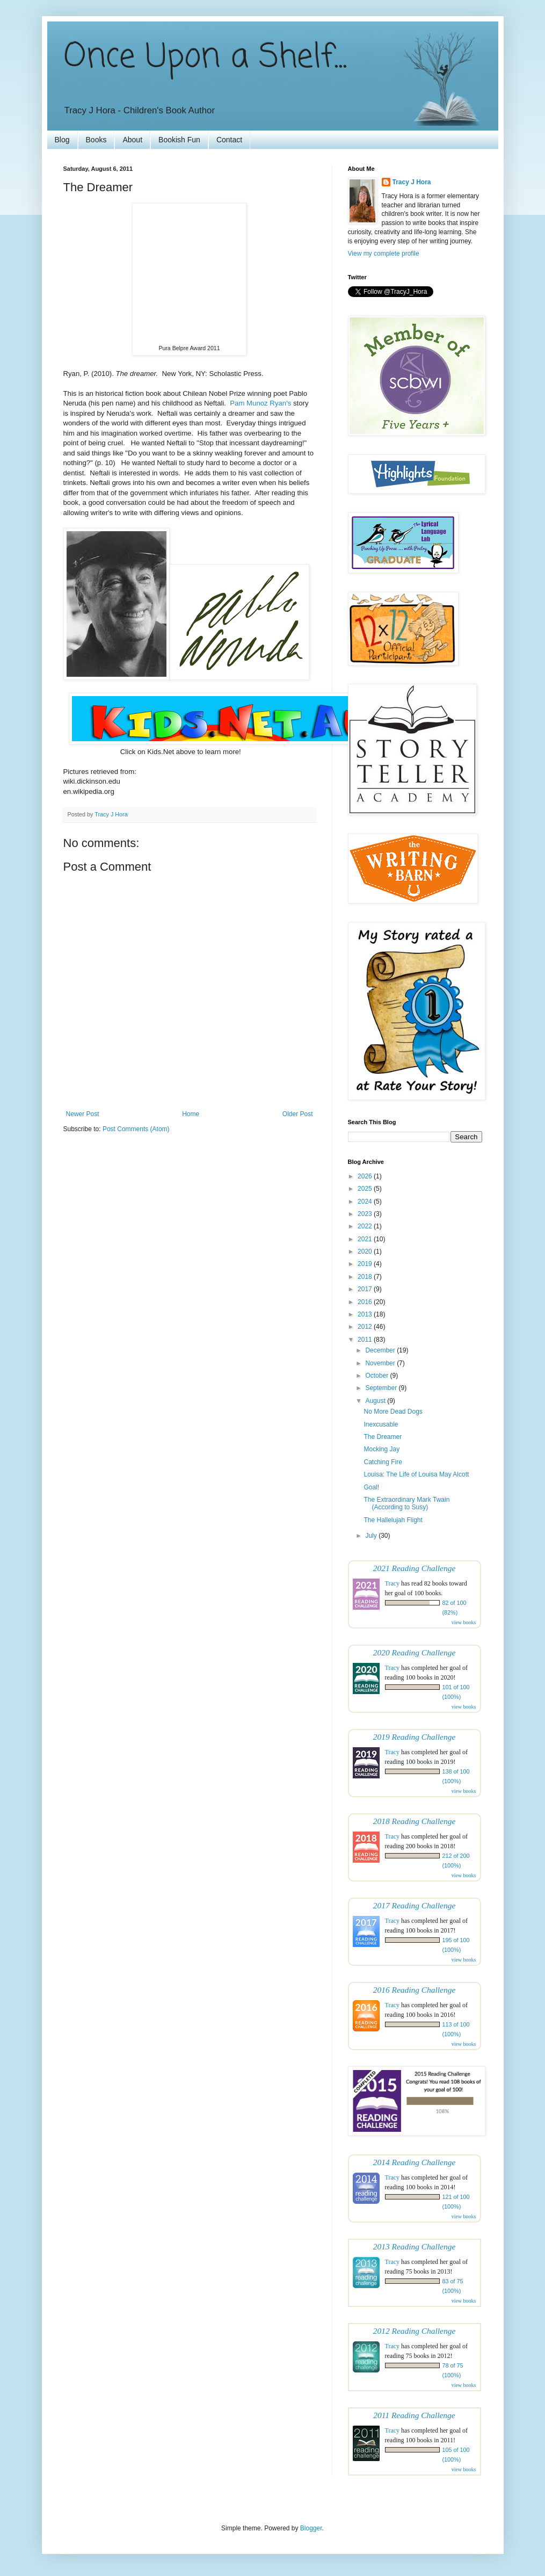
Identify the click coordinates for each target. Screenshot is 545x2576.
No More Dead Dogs (393, 1411)
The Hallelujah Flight (393, 1520)
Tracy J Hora (412, 182)
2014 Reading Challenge (414, 2162)
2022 (366, 1226)
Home (190, 1114)
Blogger (311, 2528)
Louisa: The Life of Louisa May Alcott (416, 1474)
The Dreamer (383, 1437)
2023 (366, 1214)
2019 (366, 1264)
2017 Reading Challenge (414, 1905)
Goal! (371, 1487)
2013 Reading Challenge (414, 2246)
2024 (366, 1201)
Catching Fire (383, 1462)
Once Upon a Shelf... (205, 57)
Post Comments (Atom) (136, 1129)
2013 (366, 1314)
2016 (366, 1302)
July (372, 1535)
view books (464, 1622)
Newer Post (82, 1114)
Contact (229, 139)
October (377, 1375)
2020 (366, 1251)
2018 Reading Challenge (414, 1821)
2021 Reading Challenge (414, 1568)
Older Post (297, 1114)
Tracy (392, 1583)
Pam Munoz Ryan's (260, 403)
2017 (366, 1289)
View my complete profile (383, 253)
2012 (366, 1326)
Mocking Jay (381, 1449)
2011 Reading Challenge (414, 2415)
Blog (62, 139)
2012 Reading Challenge (414, 2330)
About (132, 139)
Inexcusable (381, 1424)
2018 (366, 1276)
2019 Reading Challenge (414, 1736)
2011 (366, 1339)
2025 (366, 1188)
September (381, 1388)
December (381, 1350)
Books (96, 139)
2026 (366, 1176)
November (381, 1363)
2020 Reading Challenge (414, 1652)
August (376, 1401)
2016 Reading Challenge (414, 1989)
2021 (366, 1239)
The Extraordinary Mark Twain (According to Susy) (406, 1503)
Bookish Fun (179, 139)
